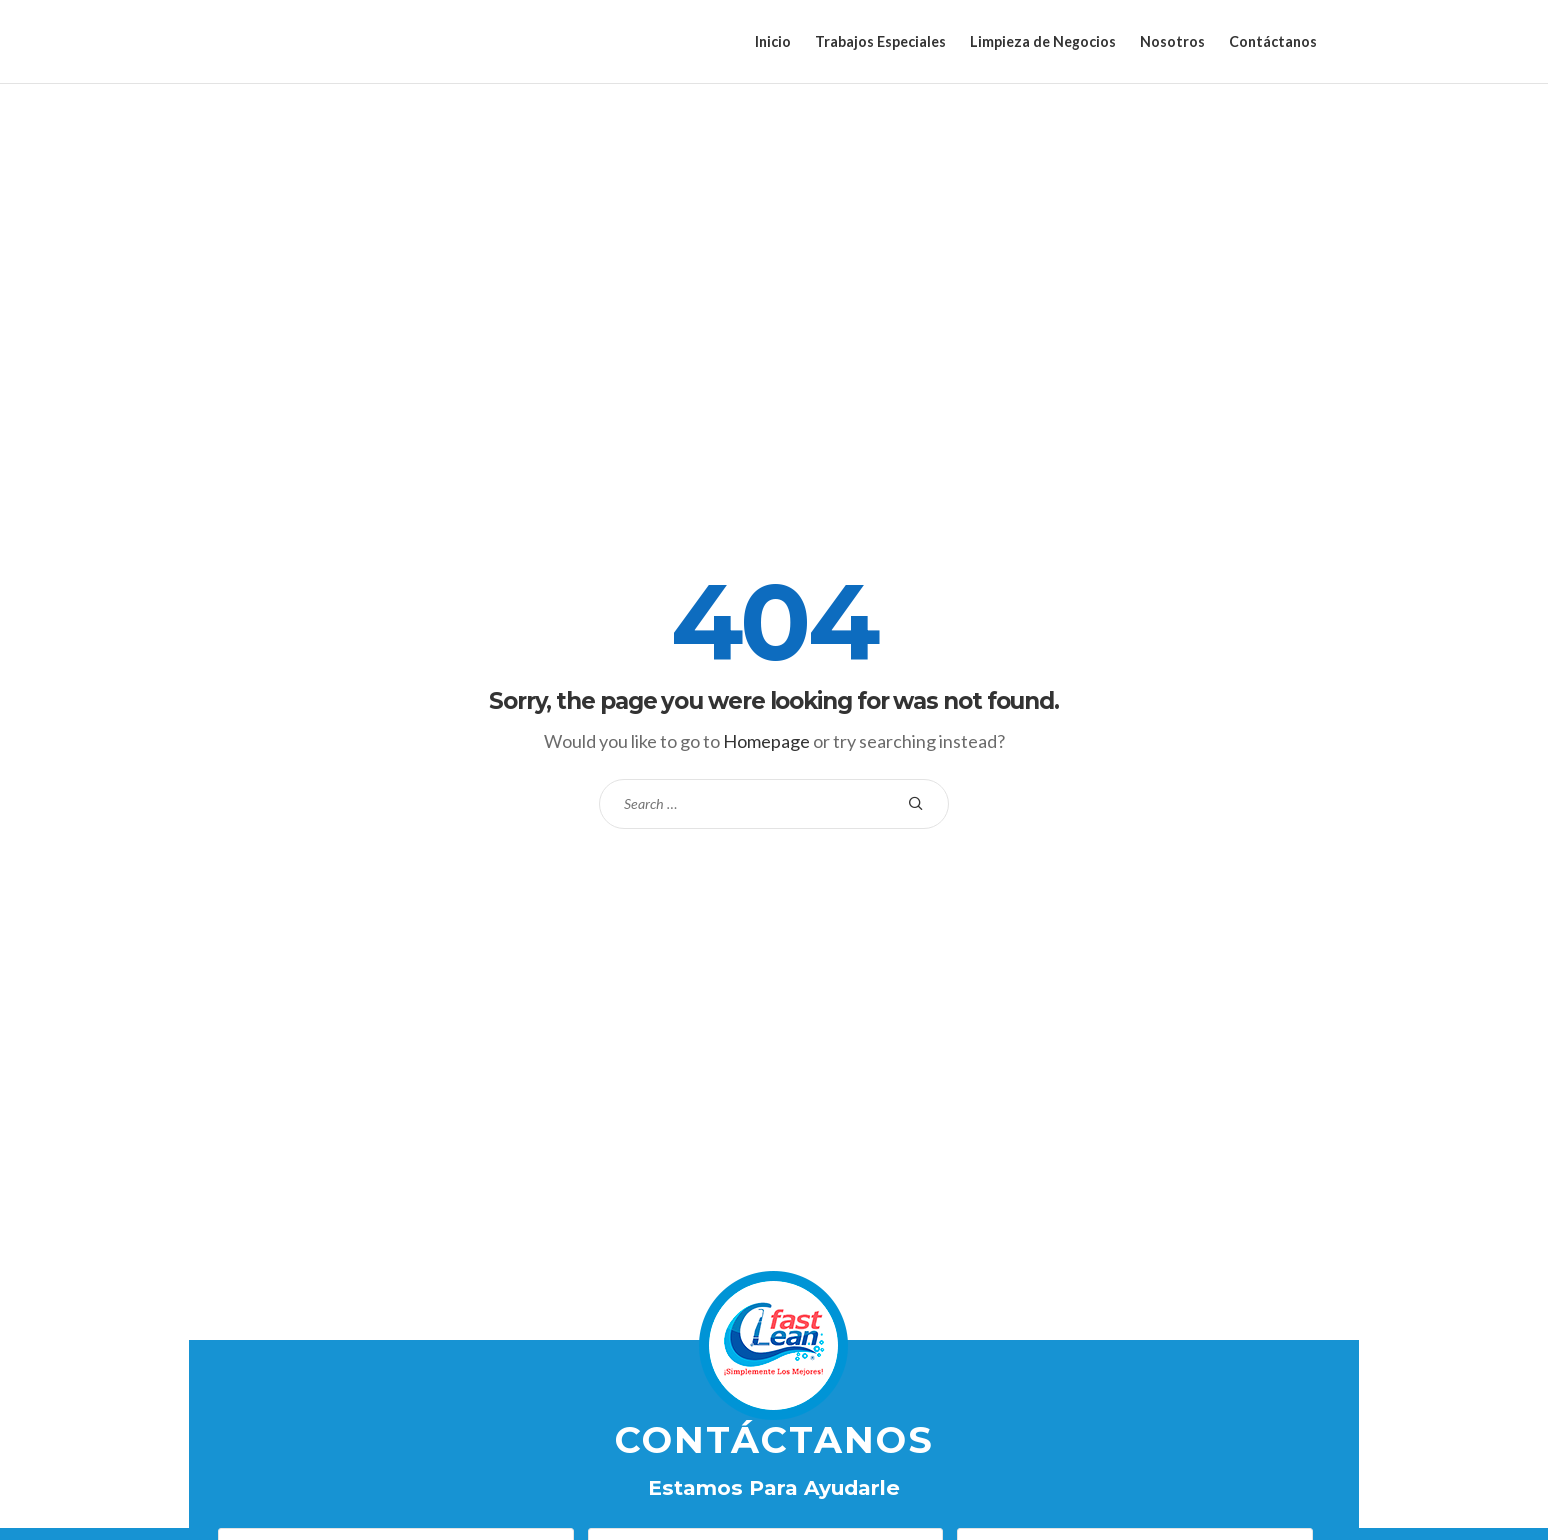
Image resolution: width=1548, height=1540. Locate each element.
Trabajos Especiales (880, 41)
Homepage (766, 741)
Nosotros (1172, 41)
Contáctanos (1273, 41)
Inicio (773, 41)
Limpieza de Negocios (1043, 41)
